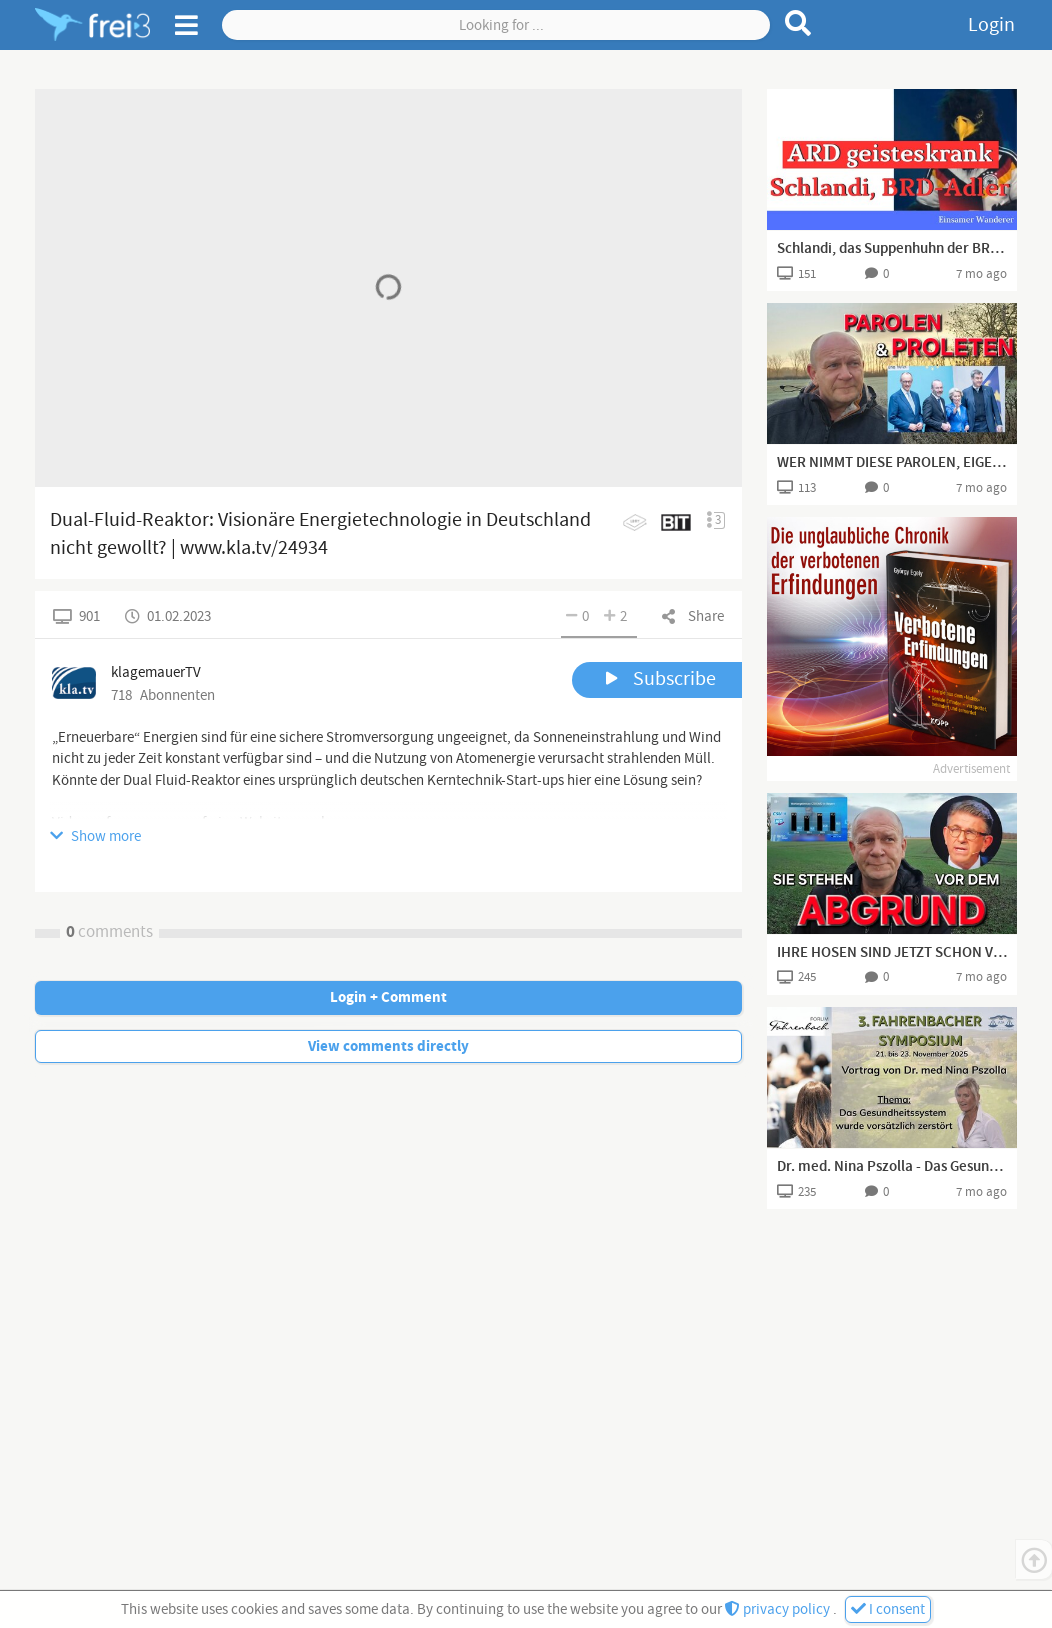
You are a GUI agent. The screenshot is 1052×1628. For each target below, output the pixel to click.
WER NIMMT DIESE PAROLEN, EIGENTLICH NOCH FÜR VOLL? (892, 463)
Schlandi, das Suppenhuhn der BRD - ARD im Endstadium (892, 249)
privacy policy (779, 1609)
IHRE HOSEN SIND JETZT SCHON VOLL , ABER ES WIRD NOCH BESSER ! (892, 953)
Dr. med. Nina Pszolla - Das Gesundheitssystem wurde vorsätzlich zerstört (892, 1167)
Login (991, 25)
